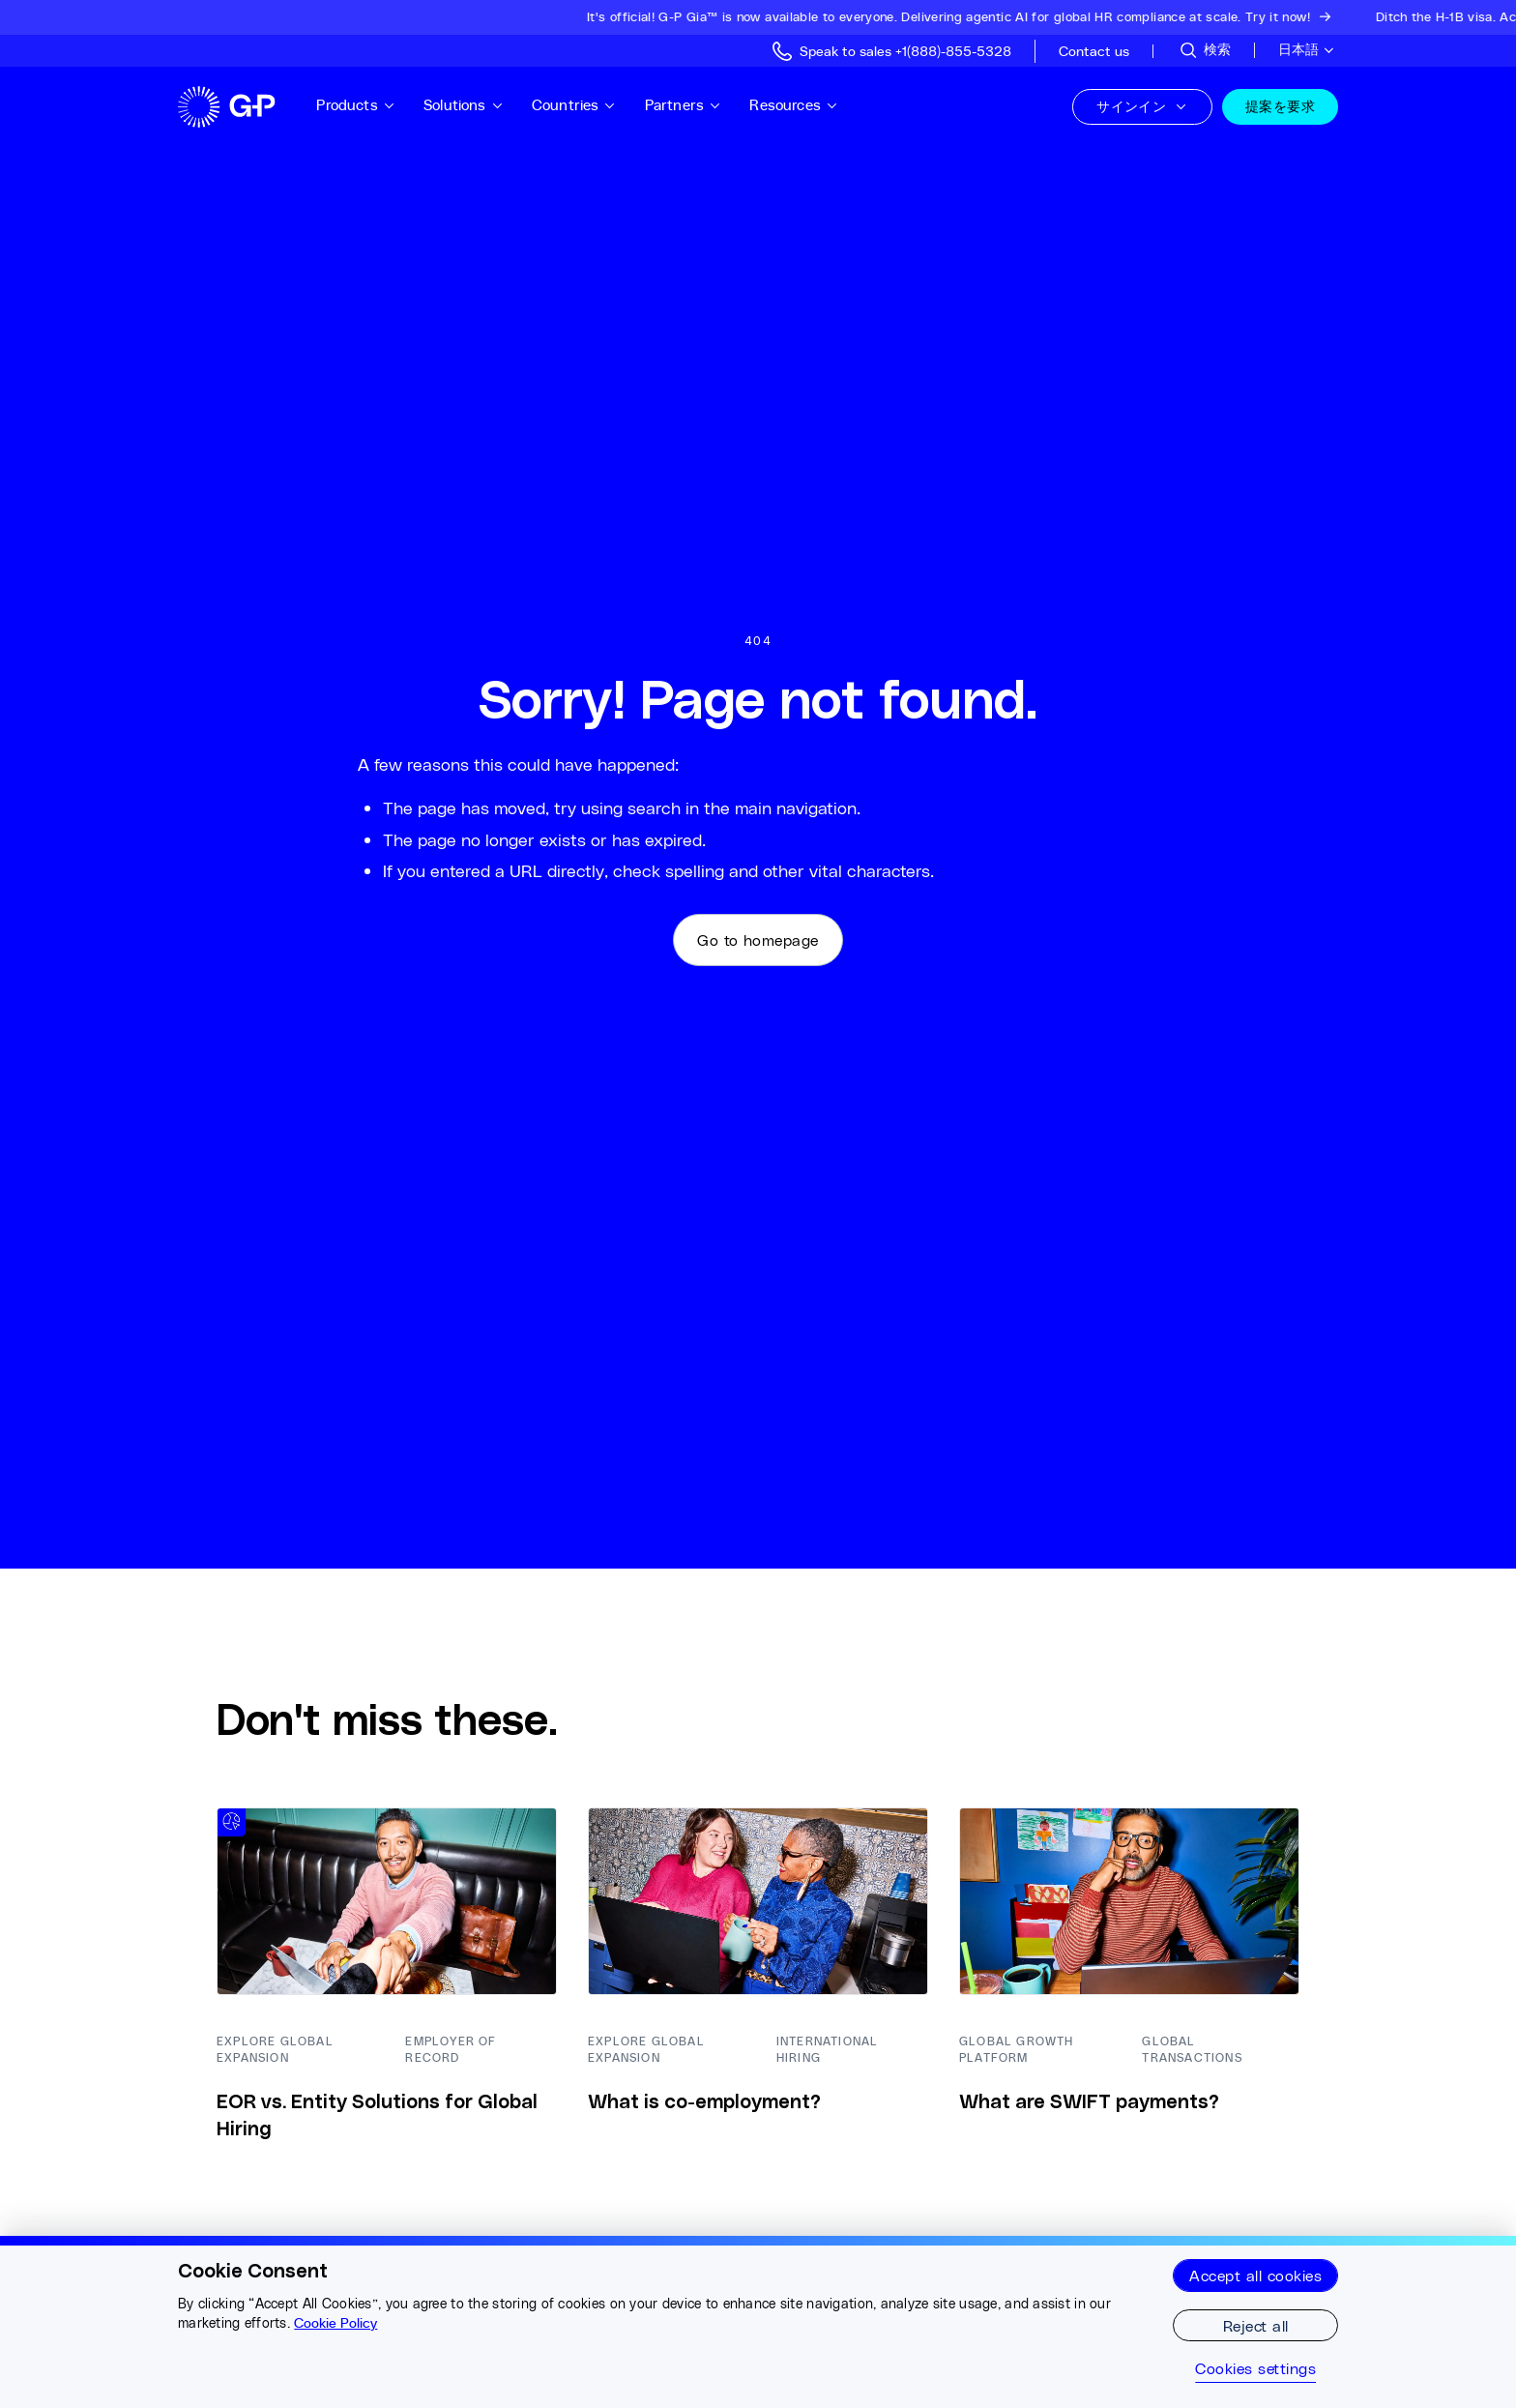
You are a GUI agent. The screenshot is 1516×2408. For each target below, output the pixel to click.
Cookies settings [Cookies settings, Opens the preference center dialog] (1255, 2368)
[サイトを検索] (1204, 50)
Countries (574, 105)
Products (355, 105)
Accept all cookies (1255, 2275)
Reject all (1256, 2325)
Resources (793, 105)
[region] (758, 2322)
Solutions (463, 105)
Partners (683, 105)
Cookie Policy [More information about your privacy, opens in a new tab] (335, 2323)
